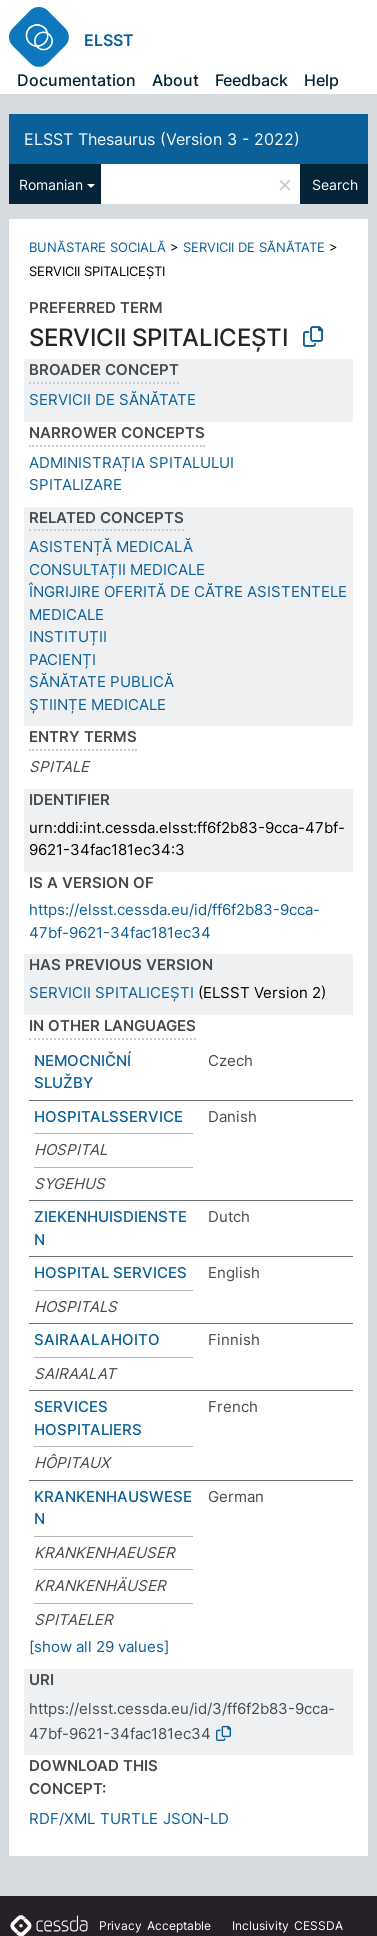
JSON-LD (196, 1818)
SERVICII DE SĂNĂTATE (254, 247)
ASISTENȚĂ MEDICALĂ (111, 546)
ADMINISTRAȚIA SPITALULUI (131, 462)
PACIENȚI (62, 659)
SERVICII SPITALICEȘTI (111, 992)
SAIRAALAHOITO (97, 1339)
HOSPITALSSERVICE (108, 1116)
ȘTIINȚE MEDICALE (97, 704)
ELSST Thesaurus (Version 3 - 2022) (162, 139)
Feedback (251, 80)
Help (321, 80)
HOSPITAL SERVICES (110, 1272)
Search (335, 184)
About (175, 80)
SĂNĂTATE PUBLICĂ (101, 681)
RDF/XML (62, 1818)
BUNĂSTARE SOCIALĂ (97, 247)
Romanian (51, 184)
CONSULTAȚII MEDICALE (117, 569)
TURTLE (129, 1818)
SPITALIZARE (75, 484)
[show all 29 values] (99, 1646)
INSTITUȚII (68, 636)
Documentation (76, 80)
